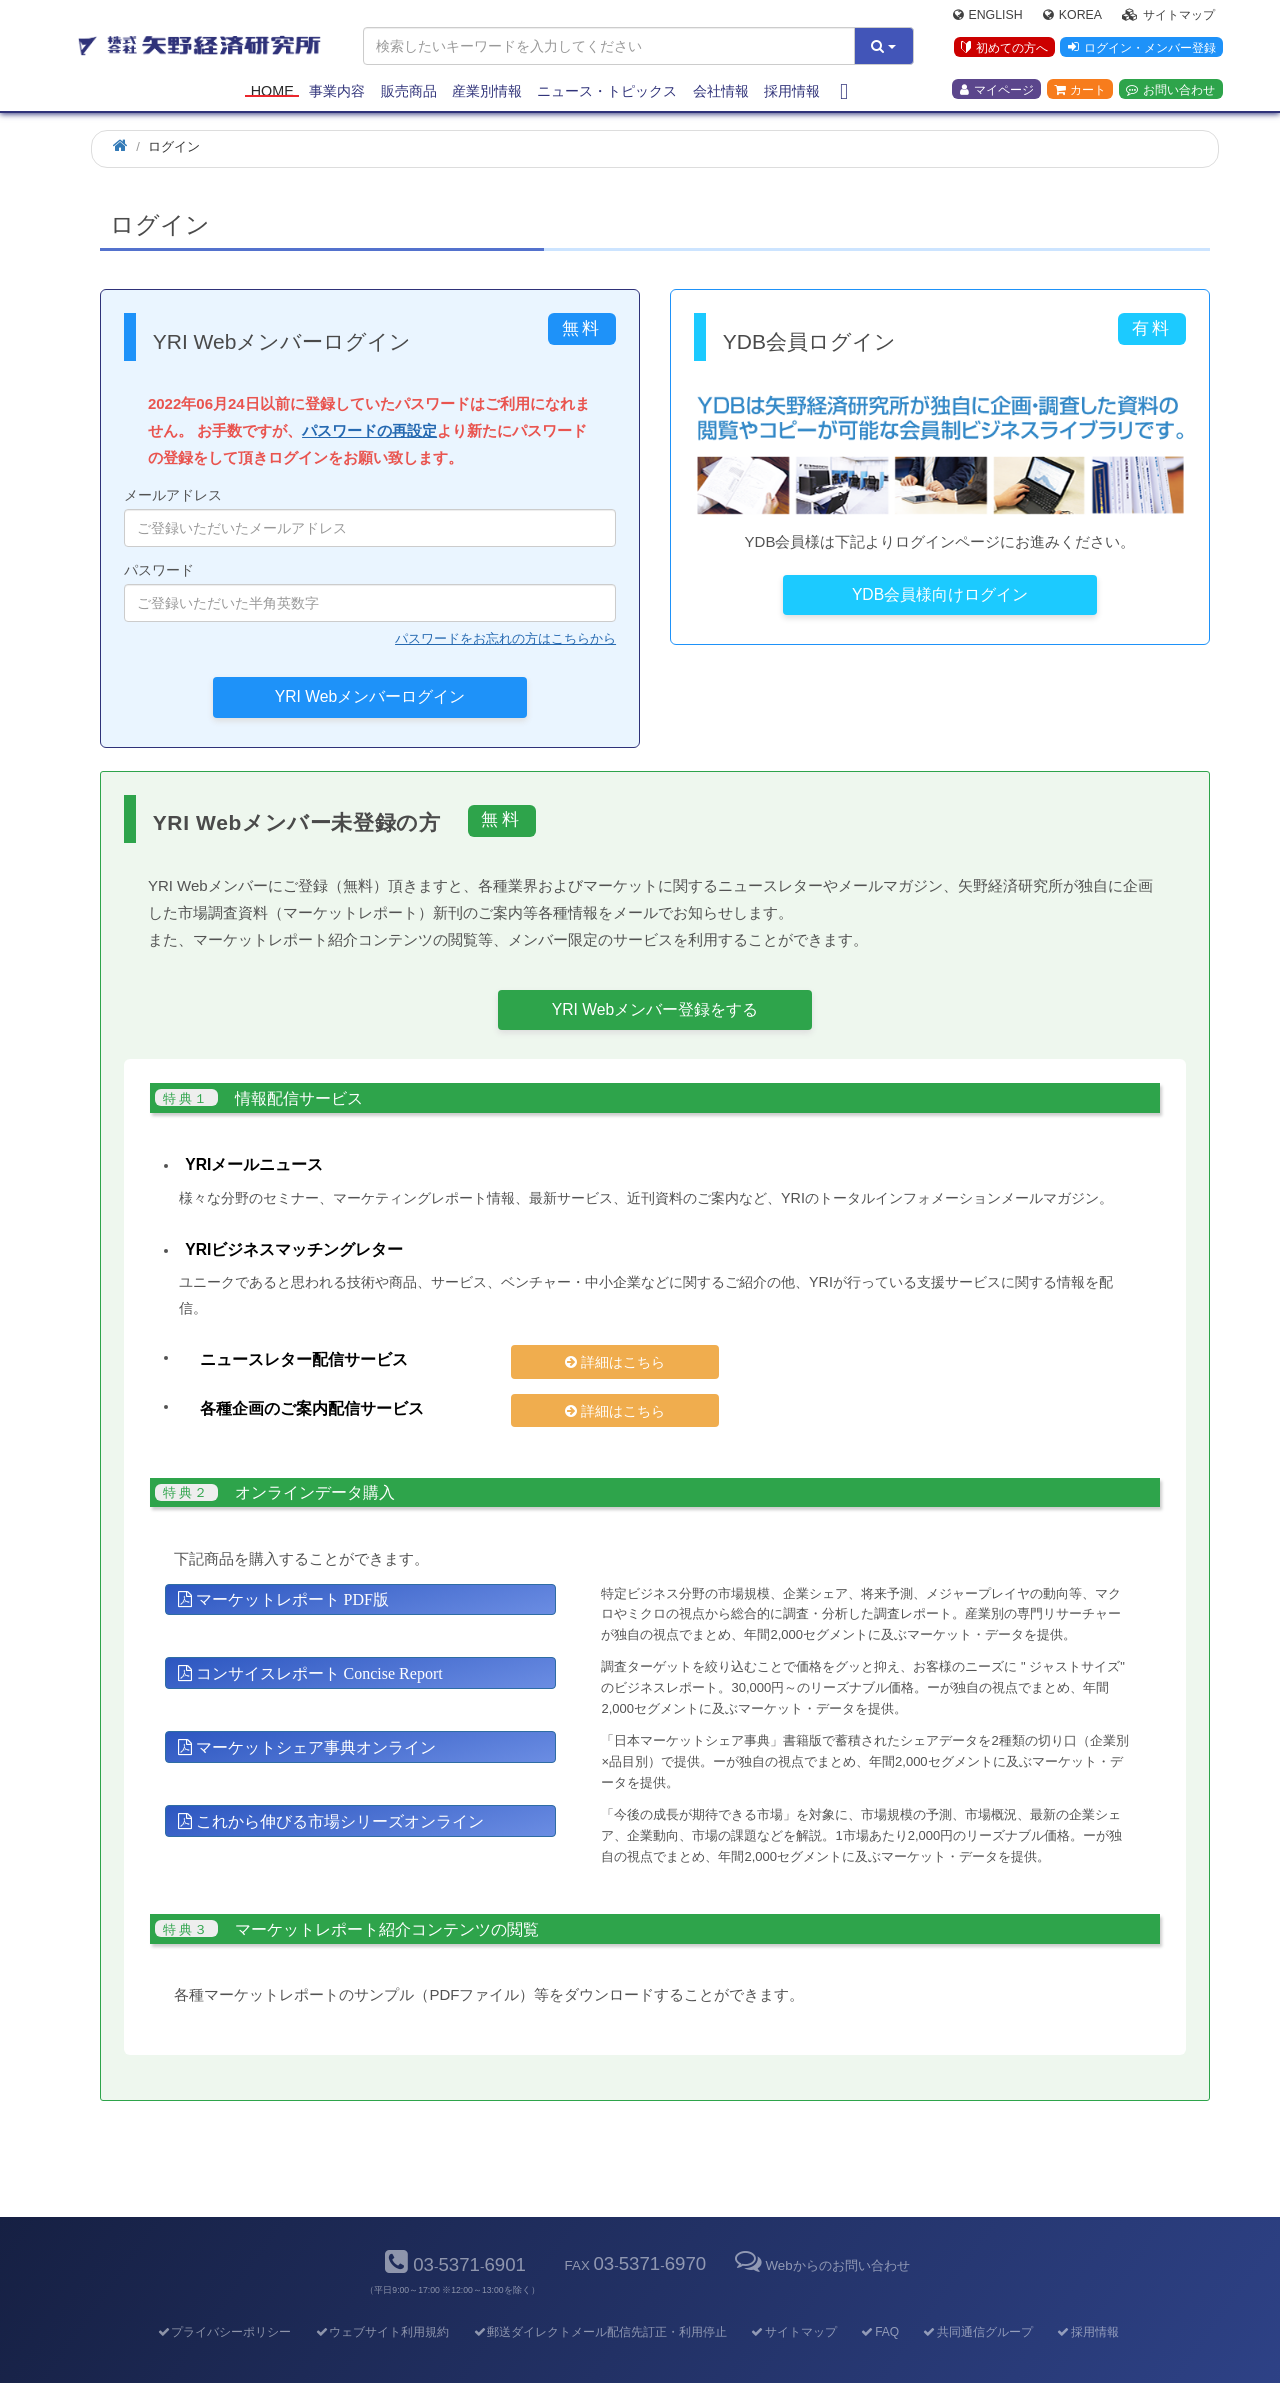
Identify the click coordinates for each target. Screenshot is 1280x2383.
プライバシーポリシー (223, 2298)
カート (1080, 91)
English (988, 16)
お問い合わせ (1170, 91)
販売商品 (409, 92)
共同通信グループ (977, 2298)
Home (272, 92)
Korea (1072, 16)
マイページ (997, 91)
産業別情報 (487, 92)
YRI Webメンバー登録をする (655, 1009)
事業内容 (337, 92)
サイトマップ (1168, 16)
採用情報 (792, 92)
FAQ (879, 2298)
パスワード (370, 592)
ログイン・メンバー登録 (1141, 49)
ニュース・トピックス (607, 92)
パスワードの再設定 (369, 430)
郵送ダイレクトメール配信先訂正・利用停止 (599, 2298)
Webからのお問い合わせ (820, 2231)
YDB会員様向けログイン (940, 594)
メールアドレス (370, 517)
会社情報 (721, 92)
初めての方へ (1003, 49)
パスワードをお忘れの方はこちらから (505, 638)
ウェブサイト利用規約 (381, 2298)
